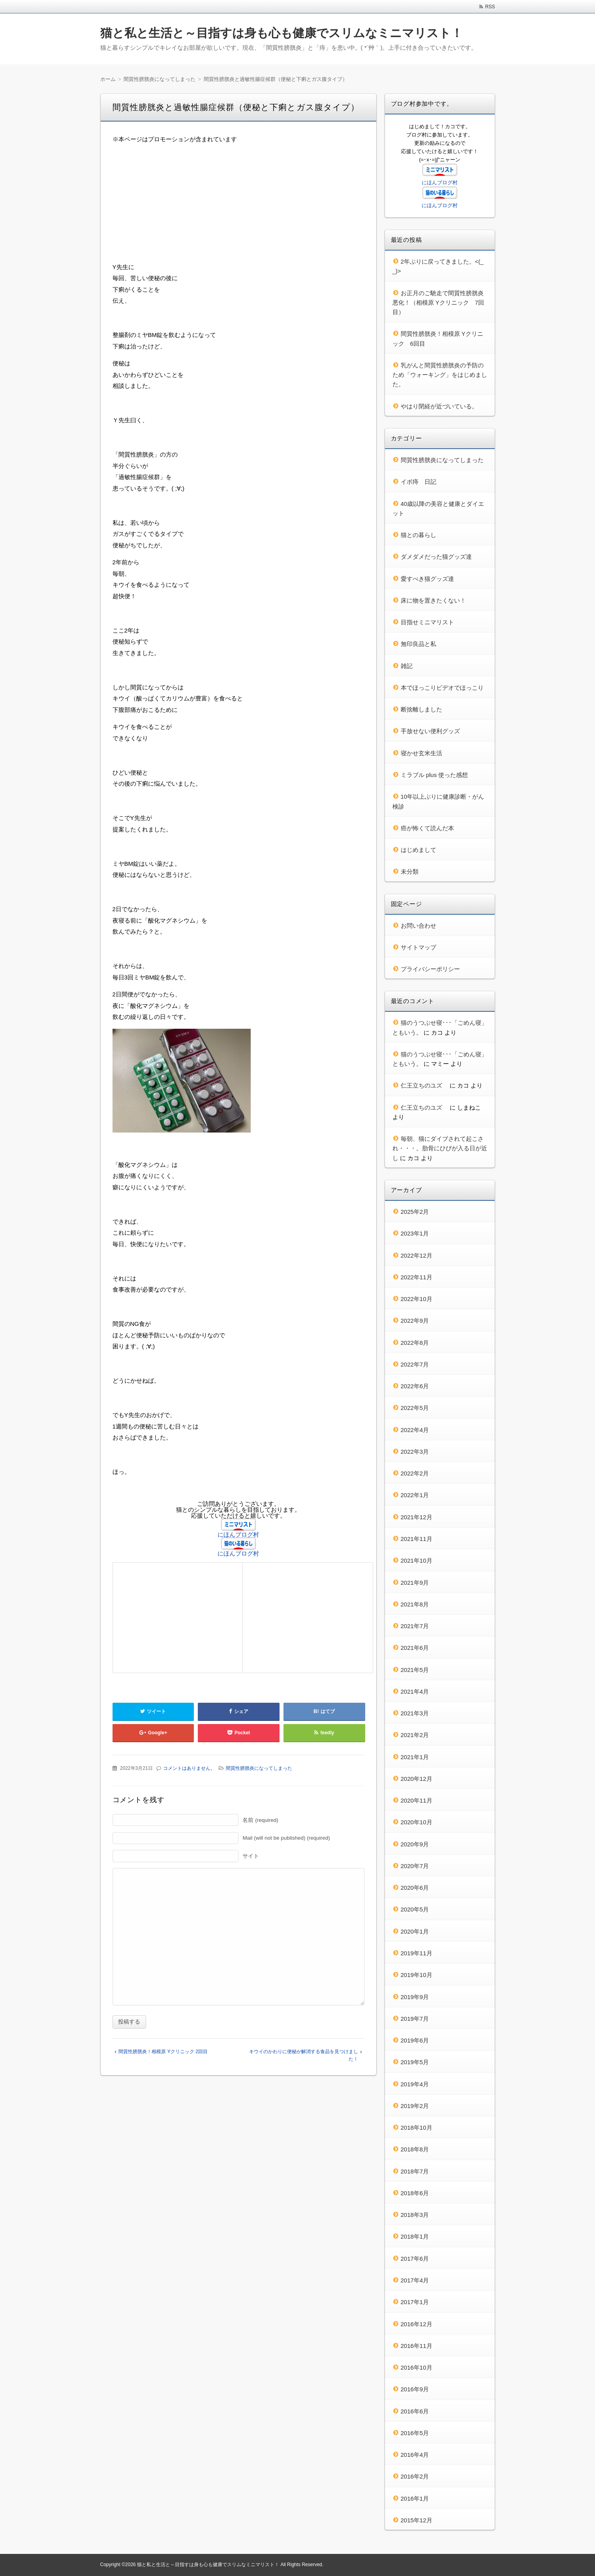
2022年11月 (416, 1277)
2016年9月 (415, 2389)
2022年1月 (415, 1495)
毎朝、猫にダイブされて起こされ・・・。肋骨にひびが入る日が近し (439, 1148)
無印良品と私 (418, 643)
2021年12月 (416, 1517)
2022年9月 (415, 1320)
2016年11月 (416, 2345)
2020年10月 (416, 1822)
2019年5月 (415, 2062)
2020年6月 (415, 1887)
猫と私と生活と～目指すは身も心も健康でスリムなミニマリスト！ (281, 32)
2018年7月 (415, 2171)
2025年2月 (415, 1211)
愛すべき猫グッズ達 (427, 578)
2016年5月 (415, 2433)
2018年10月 (416, 2127)
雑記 (407, 666)
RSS (490, 6)
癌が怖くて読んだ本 (427, 828)
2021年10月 (416, 1560)
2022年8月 (415, 1342)
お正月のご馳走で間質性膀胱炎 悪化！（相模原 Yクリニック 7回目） (441, 303)
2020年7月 (415, 1866)
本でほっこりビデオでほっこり (442, 687)
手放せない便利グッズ (430, 731)
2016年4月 (415, 2454)
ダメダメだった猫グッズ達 (436, 556)
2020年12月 (416, 1778)
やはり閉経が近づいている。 (439, 406)
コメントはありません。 (189, 1768)
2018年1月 (415, 2236)
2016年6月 (415, 2411)
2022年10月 (416, 1298)
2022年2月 (415, 1473)
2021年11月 (416, 1538)
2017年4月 (415, 2280)
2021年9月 (415, 1582)
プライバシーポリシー (430, 969)
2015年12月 (416, 2520)
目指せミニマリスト (427, 622)
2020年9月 (415, 1844)
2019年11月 (416, 1953)
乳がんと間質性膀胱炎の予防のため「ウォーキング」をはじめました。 (439, 375)
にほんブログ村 (238, 1534)
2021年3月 (415, 1713)
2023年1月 (415, 1233)
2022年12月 (416, 1255)
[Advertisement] (238, 206)
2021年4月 (415, 1691)
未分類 (410, 871)
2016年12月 (416, 2324)
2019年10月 (416, 1974)
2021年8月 (415, 1604)
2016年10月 (416, 2367)
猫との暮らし (418, 535)
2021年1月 (415, 1757)
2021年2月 (415, 1735)
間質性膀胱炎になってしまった (259, 1768)
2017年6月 (415, 2258)
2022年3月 (415, 1451)
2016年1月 (415, 2498)
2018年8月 (415, 2149)
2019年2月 (415, 2105)
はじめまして (418, 849)
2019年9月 (415, 1997)
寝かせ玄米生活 (421, 753)
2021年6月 (415, 1647)
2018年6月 (415, 2193)
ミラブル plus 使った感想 (434, 774)
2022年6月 (415, 1386)
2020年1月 (415, 1931)
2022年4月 (415, 1430)
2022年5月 (415, 1407)
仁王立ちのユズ (424, 1085)
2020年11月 (416, 1800)
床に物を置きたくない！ (433, 600)
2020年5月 (415, 1909)
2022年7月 (415, 1364)
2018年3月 (415, 2214)
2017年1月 (415, 2302)
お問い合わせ (418, 925)
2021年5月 (415, 1669)
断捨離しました (421, 709)
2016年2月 (415, 2476)
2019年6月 (415, 2040)
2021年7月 (415, 1626)
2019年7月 (415, 2018)
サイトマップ (418, 947)
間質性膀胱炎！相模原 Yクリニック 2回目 (162, 2051)
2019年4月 (415, 2084)
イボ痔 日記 (418, 481)
